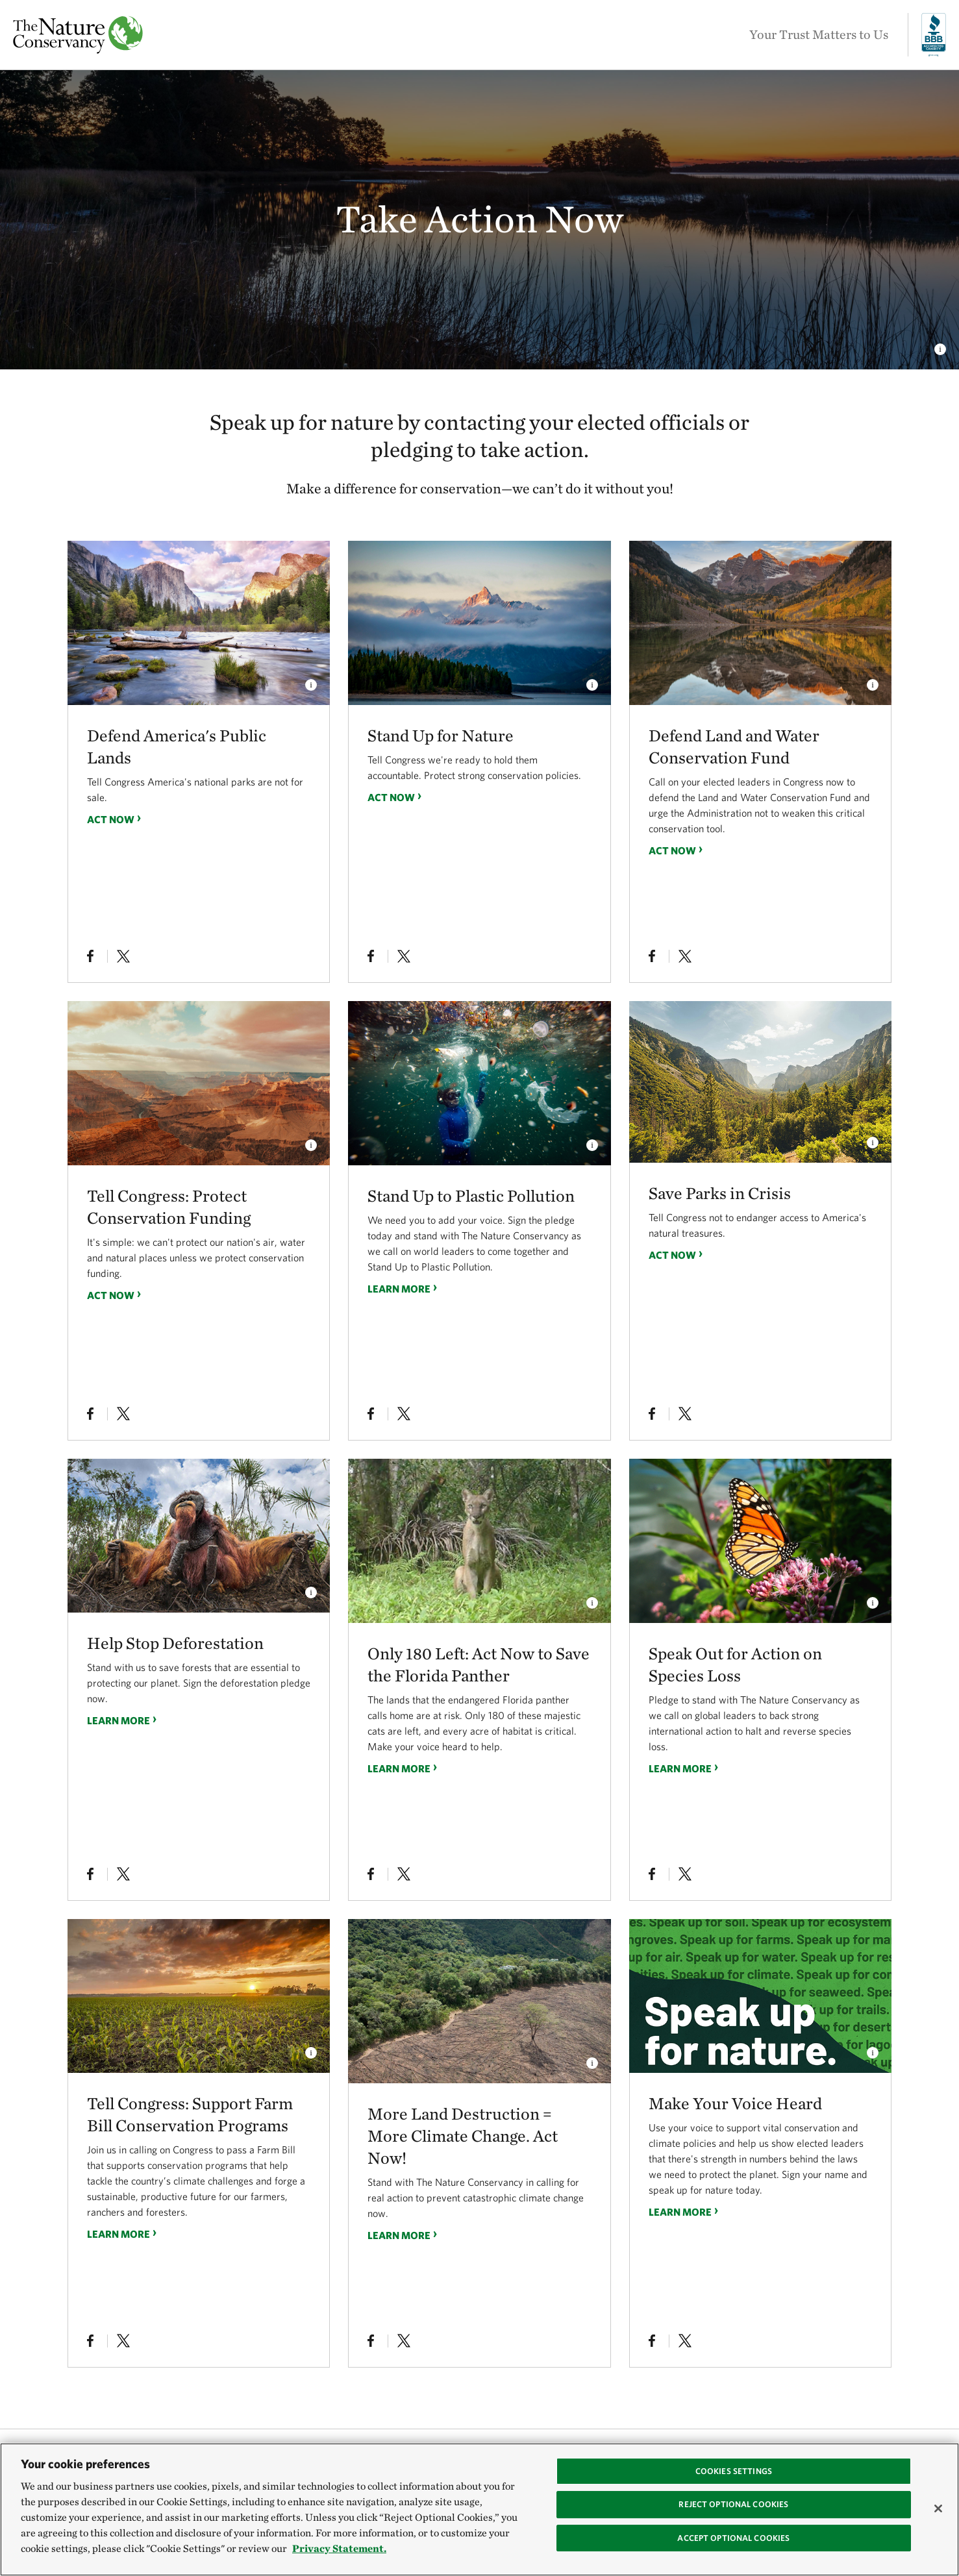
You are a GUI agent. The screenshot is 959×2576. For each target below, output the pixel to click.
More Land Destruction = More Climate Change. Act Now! (462, 2135)
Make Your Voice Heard (735, 2103)
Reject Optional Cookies (733, 2504)
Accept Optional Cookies (733, 2538)
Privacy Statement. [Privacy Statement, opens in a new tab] (339, 2548)
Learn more (398, 1288)
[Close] (938, 2508)
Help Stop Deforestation (175, 1643)
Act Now (110, 818)
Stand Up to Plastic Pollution (471, 1195)
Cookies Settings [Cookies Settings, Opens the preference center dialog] (733, 2471)
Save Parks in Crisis (720, 1193)
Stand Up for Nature (440, 735)
